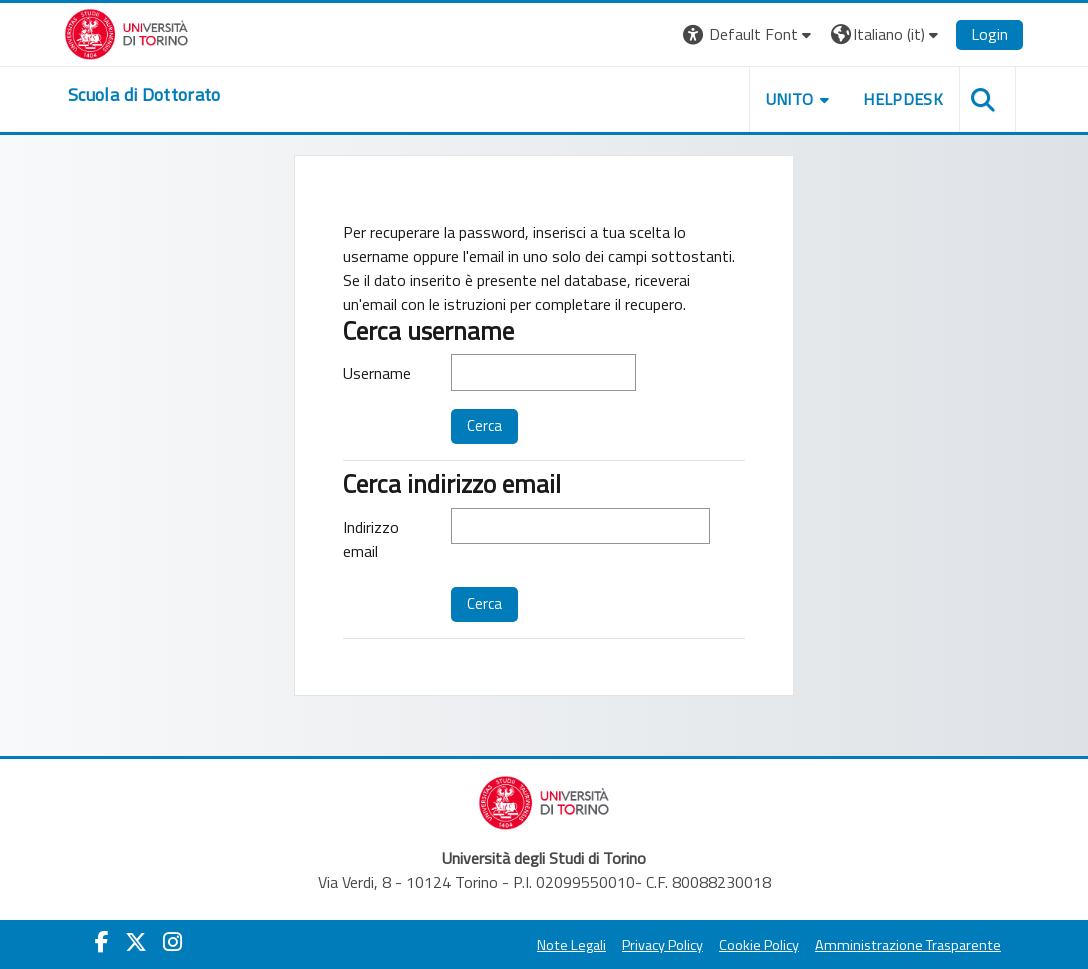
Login (989, 34)
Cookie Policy (759, 945)
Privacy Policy (662, 945)
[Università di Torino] (126, 32)
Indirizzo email (371, 539)
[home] (144, 95)
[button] (749, 34)
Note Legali (571, 945)
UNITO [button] (790, 99)
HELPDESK (903, 99)
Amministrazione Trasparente (908, 945)
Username (377, 373)
